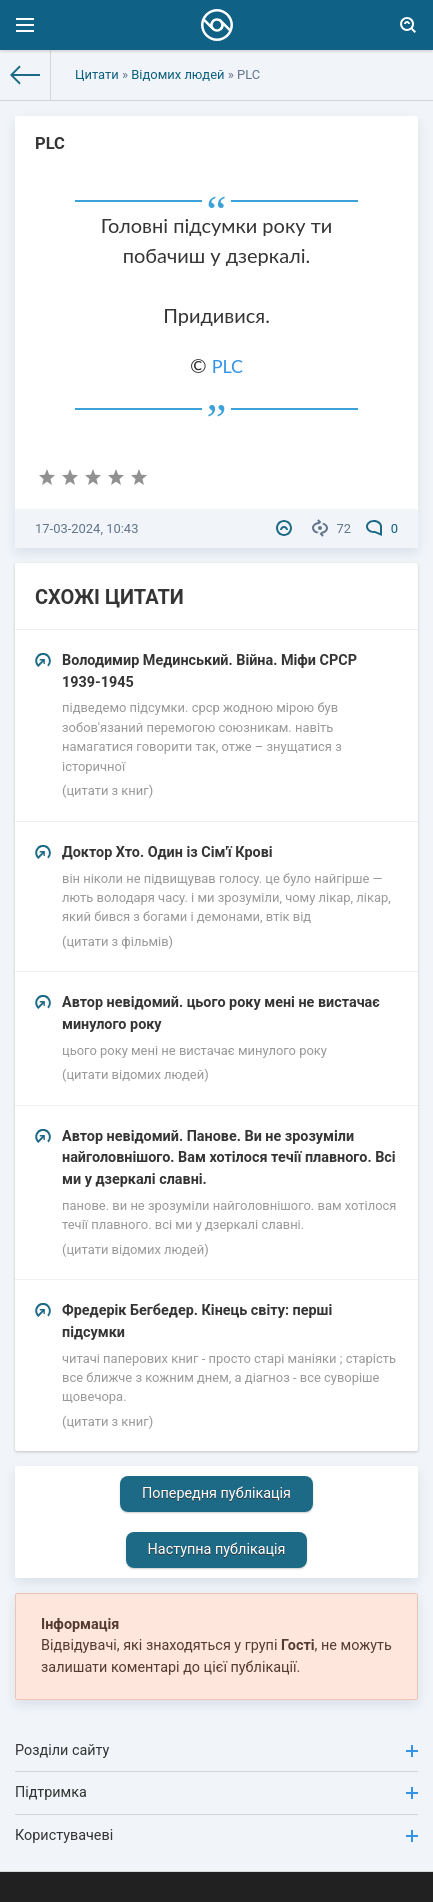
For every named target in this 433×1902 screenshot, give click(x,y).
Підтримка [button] (216, 1792)
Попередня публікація (216, 1493)
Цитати (97, 74)
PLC (227, 366)
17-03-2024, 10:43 (86, 528)
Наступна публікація (217, 1549)
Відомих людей (177, 74)
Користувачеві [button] (216, 1835)
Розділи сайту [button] (216, 1750)
